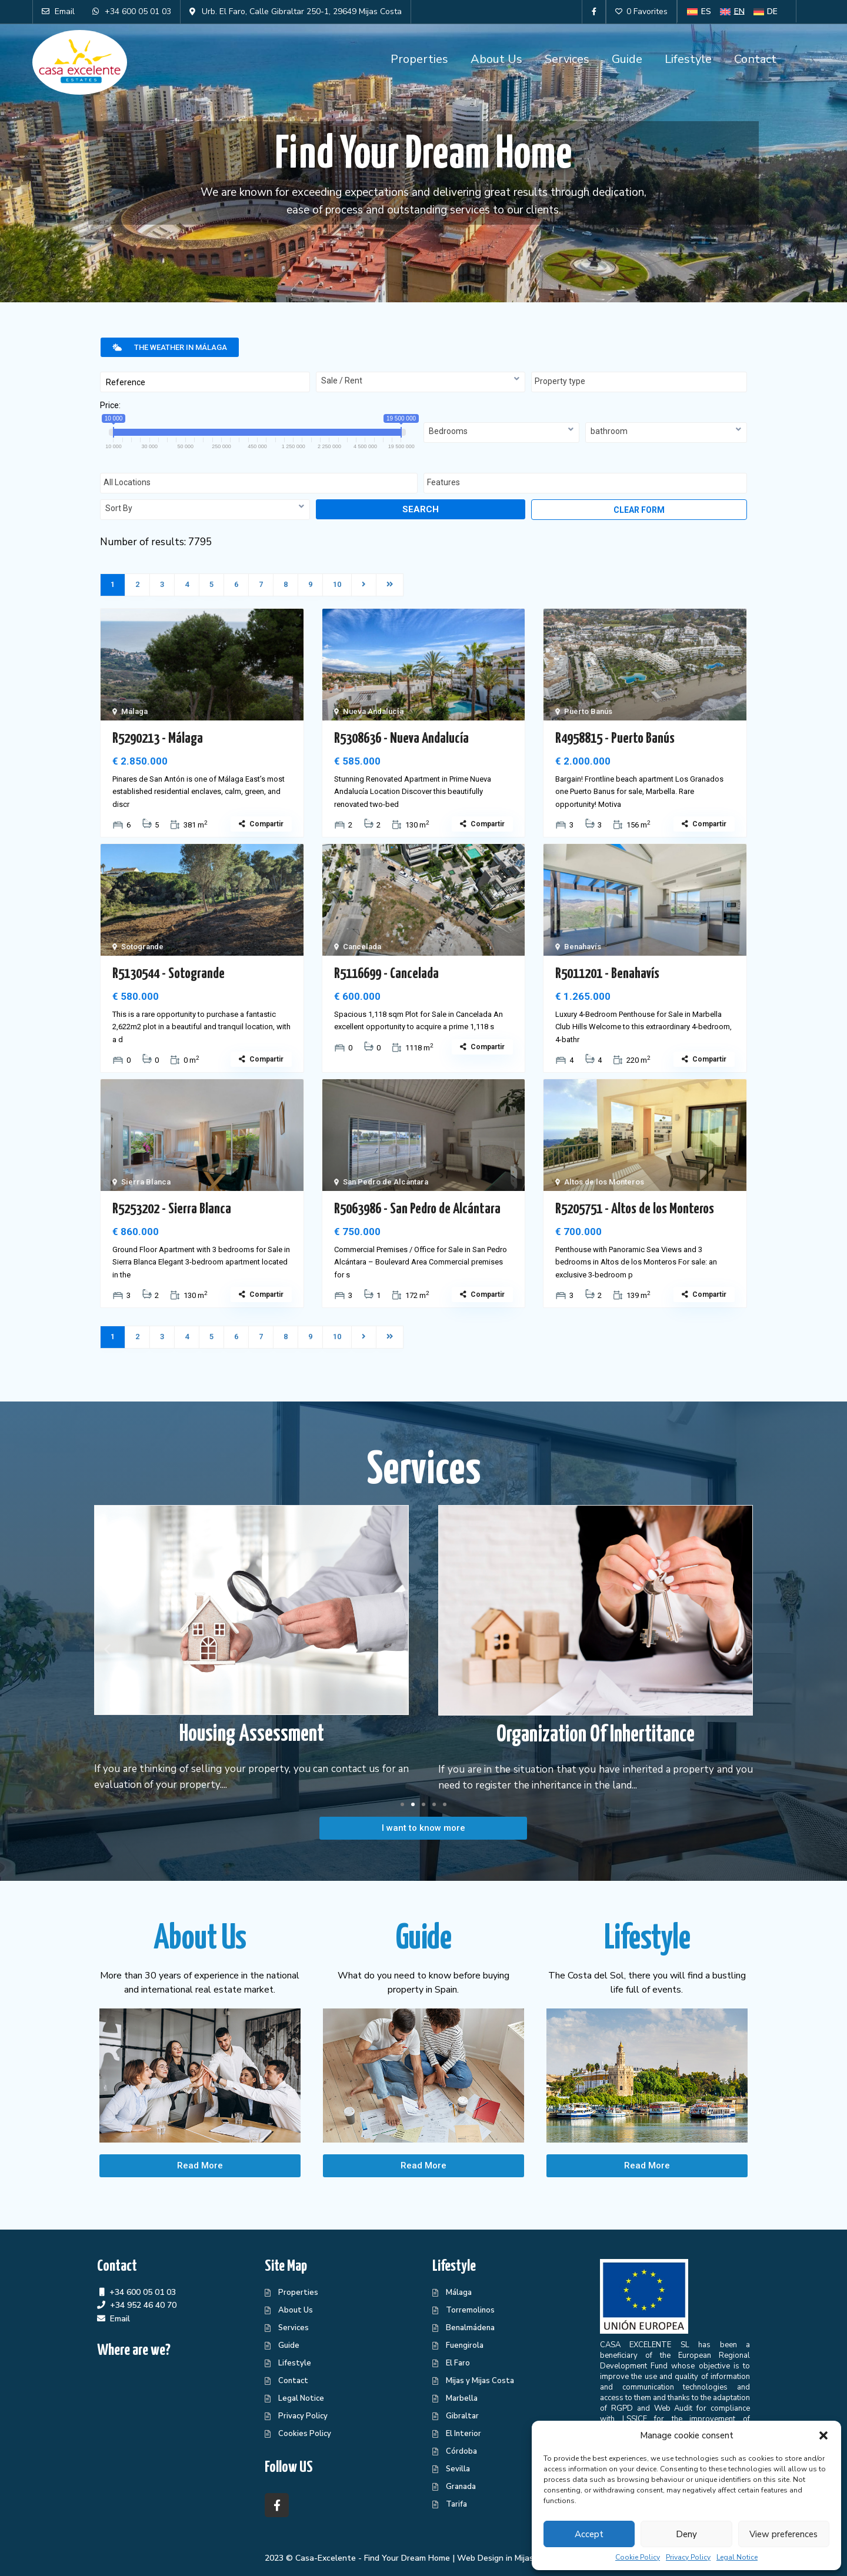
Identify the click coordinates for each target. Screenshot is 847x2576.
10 (337, 584)
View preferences (783, 2534)
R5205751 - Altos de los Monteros (634, 1209)
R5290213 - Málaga (157, 739)
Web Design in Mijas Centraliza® (519, 2558)
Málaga (134, 711)
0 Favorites (641, 11)
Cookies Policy (304, 2433)
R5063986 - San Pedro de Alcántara (417, 1209)
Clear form (639, 510)
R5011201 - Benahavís (607, 974)
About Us (496, 59)
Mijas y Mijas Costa (480, 2380)
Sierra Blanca (146, 1181)
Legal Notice (737, 2557)
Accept (589, 2534)
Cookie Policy (637, 2557)
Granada (461, 2486)
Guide (627, 59)
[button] (823, 2435)
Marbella (462, 2398)
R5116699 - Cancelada (386, 974)
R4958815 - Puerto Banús (615, 739)
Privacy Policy (688, 2557)
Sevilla (458, 2469)
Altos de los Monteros (604, 1181)
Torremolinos (470, 2310)
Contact (755, 59)
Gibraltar (462, 2416)
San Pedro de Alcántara (385, 1181)
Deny (686, 2534)
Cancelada (362, 946)
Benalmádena (470, 2328)
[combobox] (421, 382)
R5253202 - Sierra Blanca (171, 1209)
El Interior (463, 2433)
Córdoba (461, 2451)
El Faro (458, 2363)
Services (567, 59)
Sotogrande (142, 946)
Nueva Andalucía (373, 711)
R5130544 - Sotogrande (168, 974)
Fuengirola (464, 2345)
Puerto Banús (588, 711)
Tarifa (456, 2504)
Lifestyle (688, 59)
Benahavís (582, 946)
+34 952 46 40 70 (143, 2305)
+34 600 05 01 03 (142, 2292)
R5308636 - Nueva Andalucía (401, 739)
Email (120, 2318)
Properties (419, 59)
